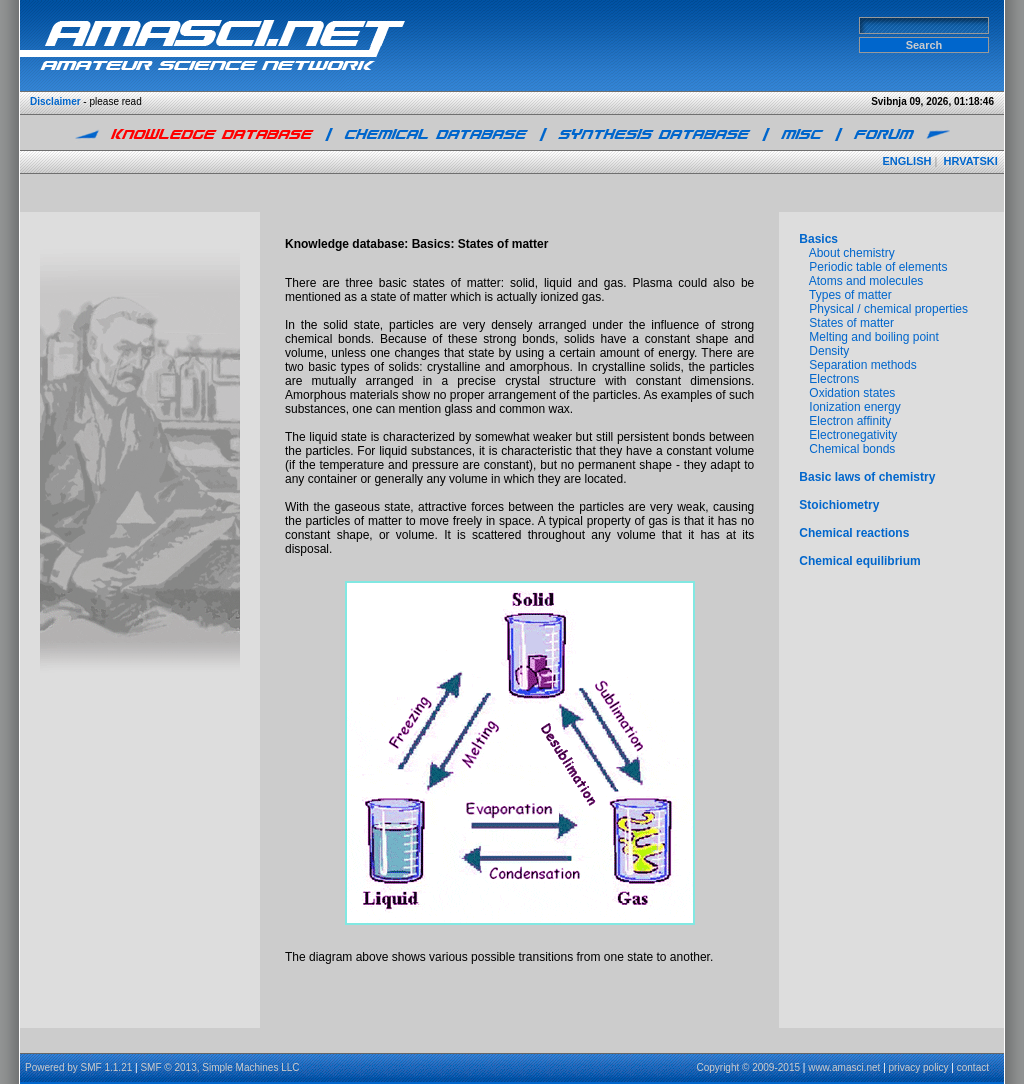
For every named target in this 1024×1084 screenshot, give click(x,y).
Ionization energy (854, 407)
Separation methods (862, 365)
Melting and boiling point (873, 337)
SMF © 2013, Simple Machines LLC (219, 1067)
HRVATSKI (970, 161)
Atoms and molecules (866, 281)
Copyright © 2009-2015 (748, 1067)
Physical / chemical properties (888, 309)
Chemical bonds (852, 449)
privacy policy (919, 1067)
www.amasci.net (844, 1067)
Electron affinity (850, 421)
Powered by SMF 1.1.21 (78, 1067)
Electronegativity (853, 435)
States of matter (851, 323)
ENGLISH (907, 161)
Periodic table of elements (878, 267)
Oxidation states (852, 393)
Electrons (834, 379)
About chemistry (852, 253)
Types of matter (850, 295)
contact (973, 1067)
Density (829, 351)
